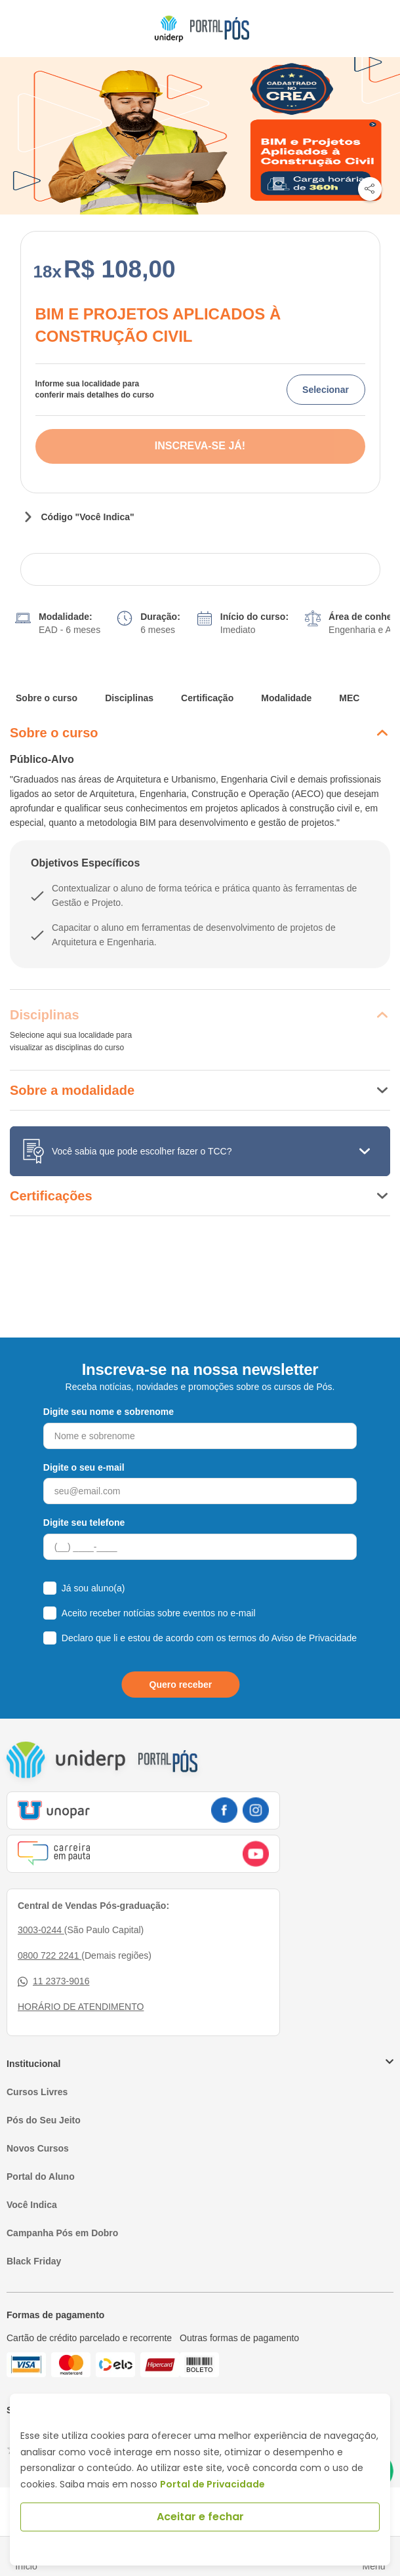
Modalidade (286, 698)
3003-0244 (41, 1930)
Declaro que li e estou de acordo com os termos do (209, 1638)
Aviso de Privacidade (314, 1638)
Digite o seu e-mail (84, 1467)
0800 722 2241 (49, 1955)
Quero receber (181, 1684)
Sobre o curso (46, 698)
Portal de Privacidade (212, 2484)
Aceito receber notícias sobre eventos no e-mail (159, 1613)
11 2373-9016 (53, 1981)
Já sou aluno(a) (93, 1588)
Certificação (207, 698)
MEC (349, 698)
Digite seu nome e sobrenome (108, 1411)
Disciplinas (129, 698)
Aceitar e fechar (200, 2516)
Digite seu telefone (84, 1522)
